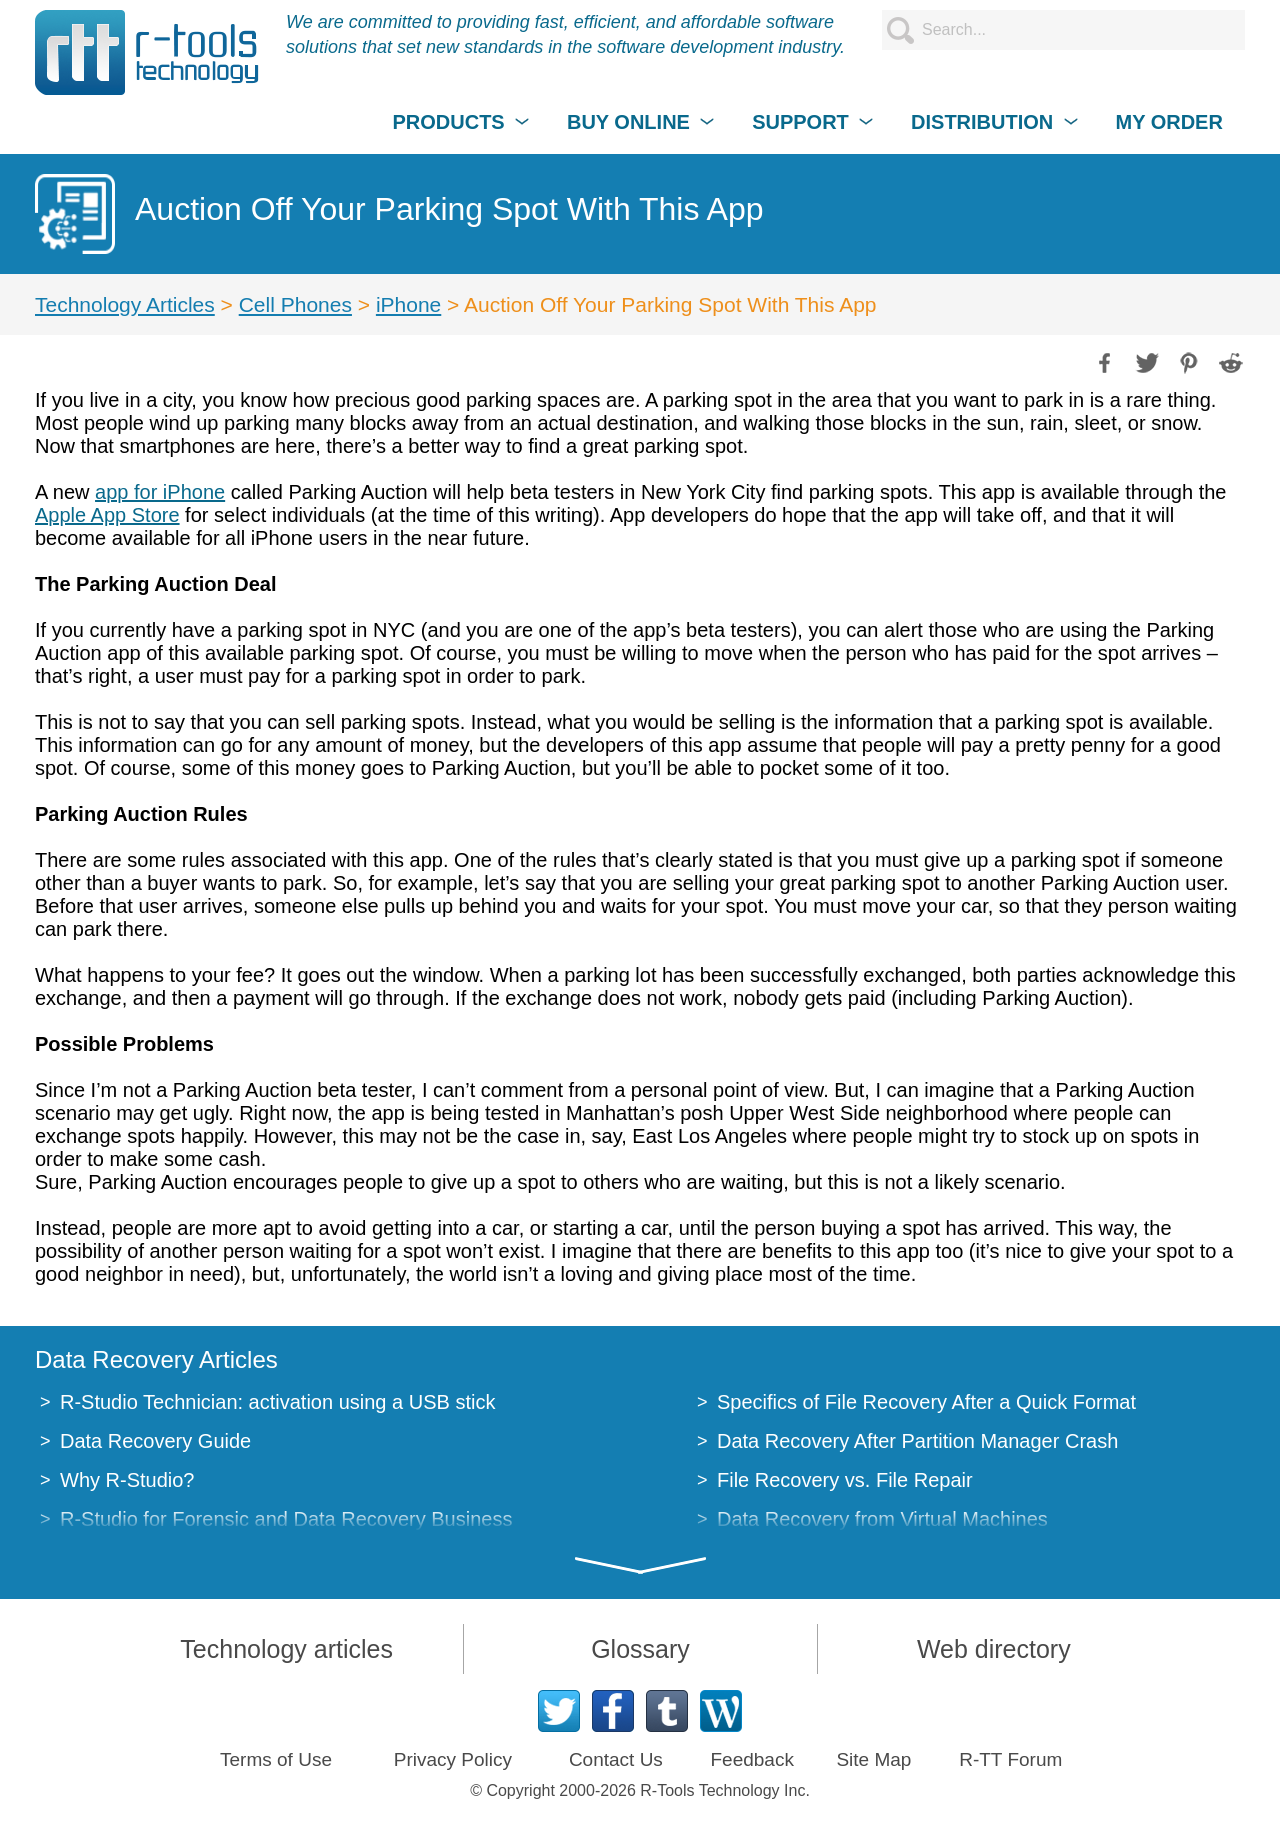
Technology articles (286, 1649)
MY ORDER (1168, 122)
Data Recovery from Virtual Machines (882, 1519)
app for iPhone (160, 492)
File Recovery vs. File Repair (845, 1480)
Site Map (873, 1759)
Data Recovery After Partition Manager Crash (917, 1441)
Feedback (751, 1759)
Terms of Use (276, 1759)
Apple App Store (107, 515)
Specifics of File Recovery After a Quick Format (926, 1402)
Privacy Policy (453, 1759)
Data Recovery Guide (155, 1441)
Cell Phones (295, 304)
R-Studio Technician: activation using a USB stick (277, 1402)
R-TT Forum (1010, 1759)
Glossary (640, 1649)
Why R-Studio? (127, 1480)
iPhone (408, 304)
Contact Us (616, 1759)
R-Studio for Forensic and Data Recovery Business (286, 1519)
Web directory (994, 1649)
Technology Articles (125, 304)
